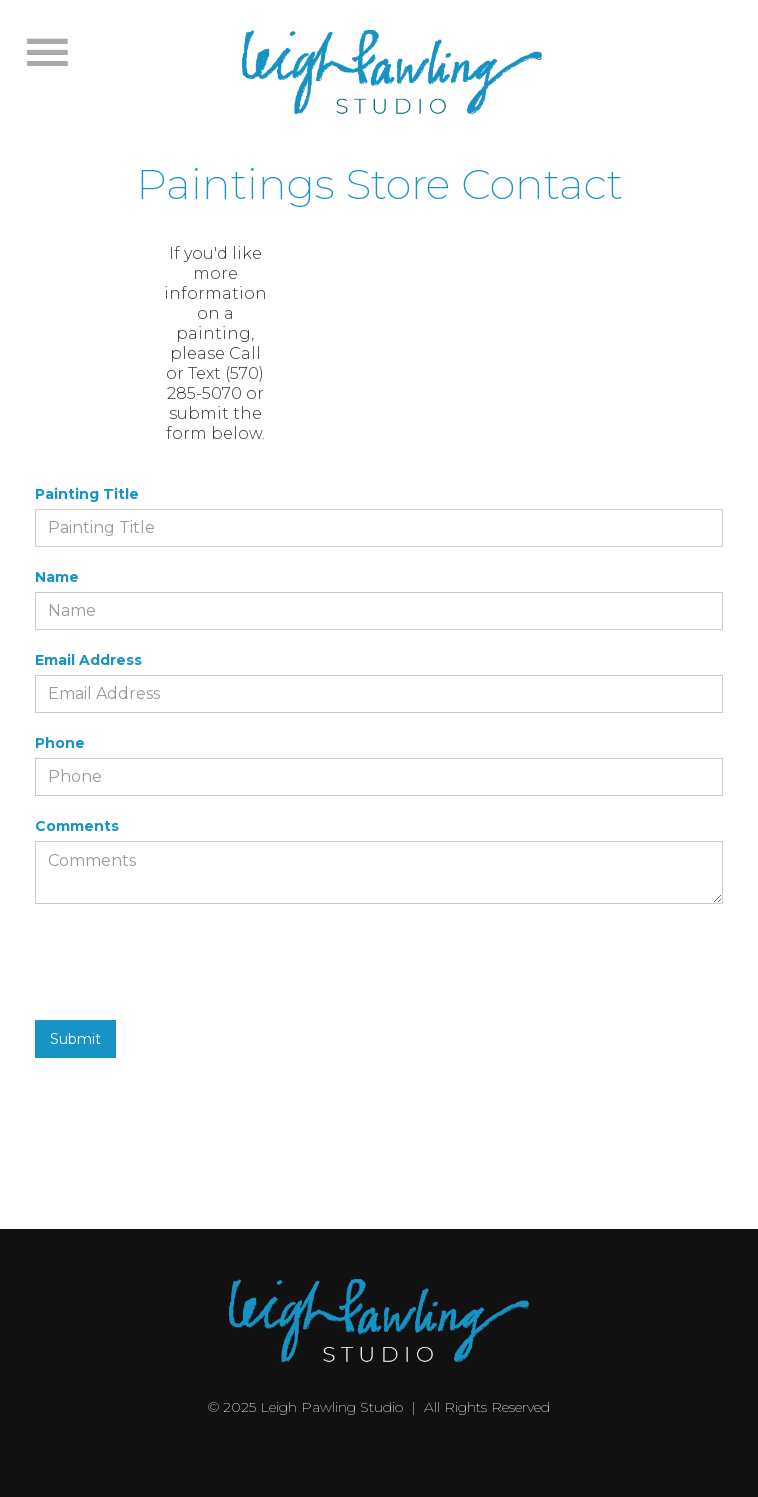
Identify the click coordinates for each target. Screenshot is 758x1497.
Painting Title (87, 494)
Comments (77, 826)
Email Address (88, 660)
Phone (60, 743)
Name (57, 577)
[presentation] (187, 953)
